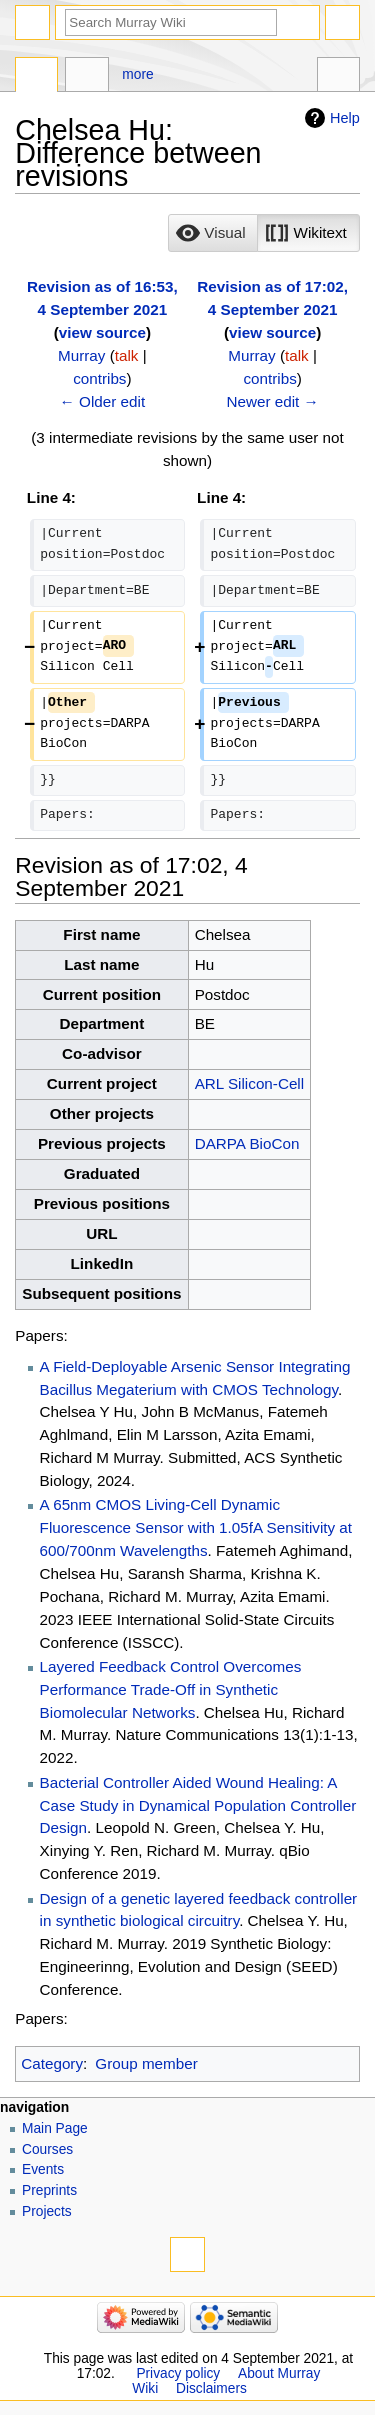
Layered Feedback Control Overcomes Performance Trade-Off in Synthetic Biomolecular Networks (171, 1689)
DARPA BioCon (247, 1143)
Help (345, 118)
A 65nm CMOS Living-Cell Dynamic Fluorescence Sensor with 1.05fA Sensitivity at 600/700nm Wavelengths (196, 1527)
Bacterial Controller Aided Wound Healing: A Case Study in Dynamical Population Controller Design (198, 1805)
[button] (213, 233)
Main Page (55, 2128)
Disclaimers (211, 2388)
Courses (47, 2149)
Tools (338, 77)
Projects (47, 2211)
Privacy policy (178, 2373)
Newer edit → (272, 401)
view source (102, 332)
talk (127, 355)
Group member (146, 2063)
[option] (212, 232)
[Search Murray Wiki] (171, 22)
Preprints (49, 2190)
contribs (99, 378)
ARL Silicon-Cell (250, 1083)
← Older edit (103, 401)
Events (43, 2169)
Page (36, 77)
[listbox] (263, 233)
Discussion (86, 77)
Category (52, 2063)
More (137, 74)
